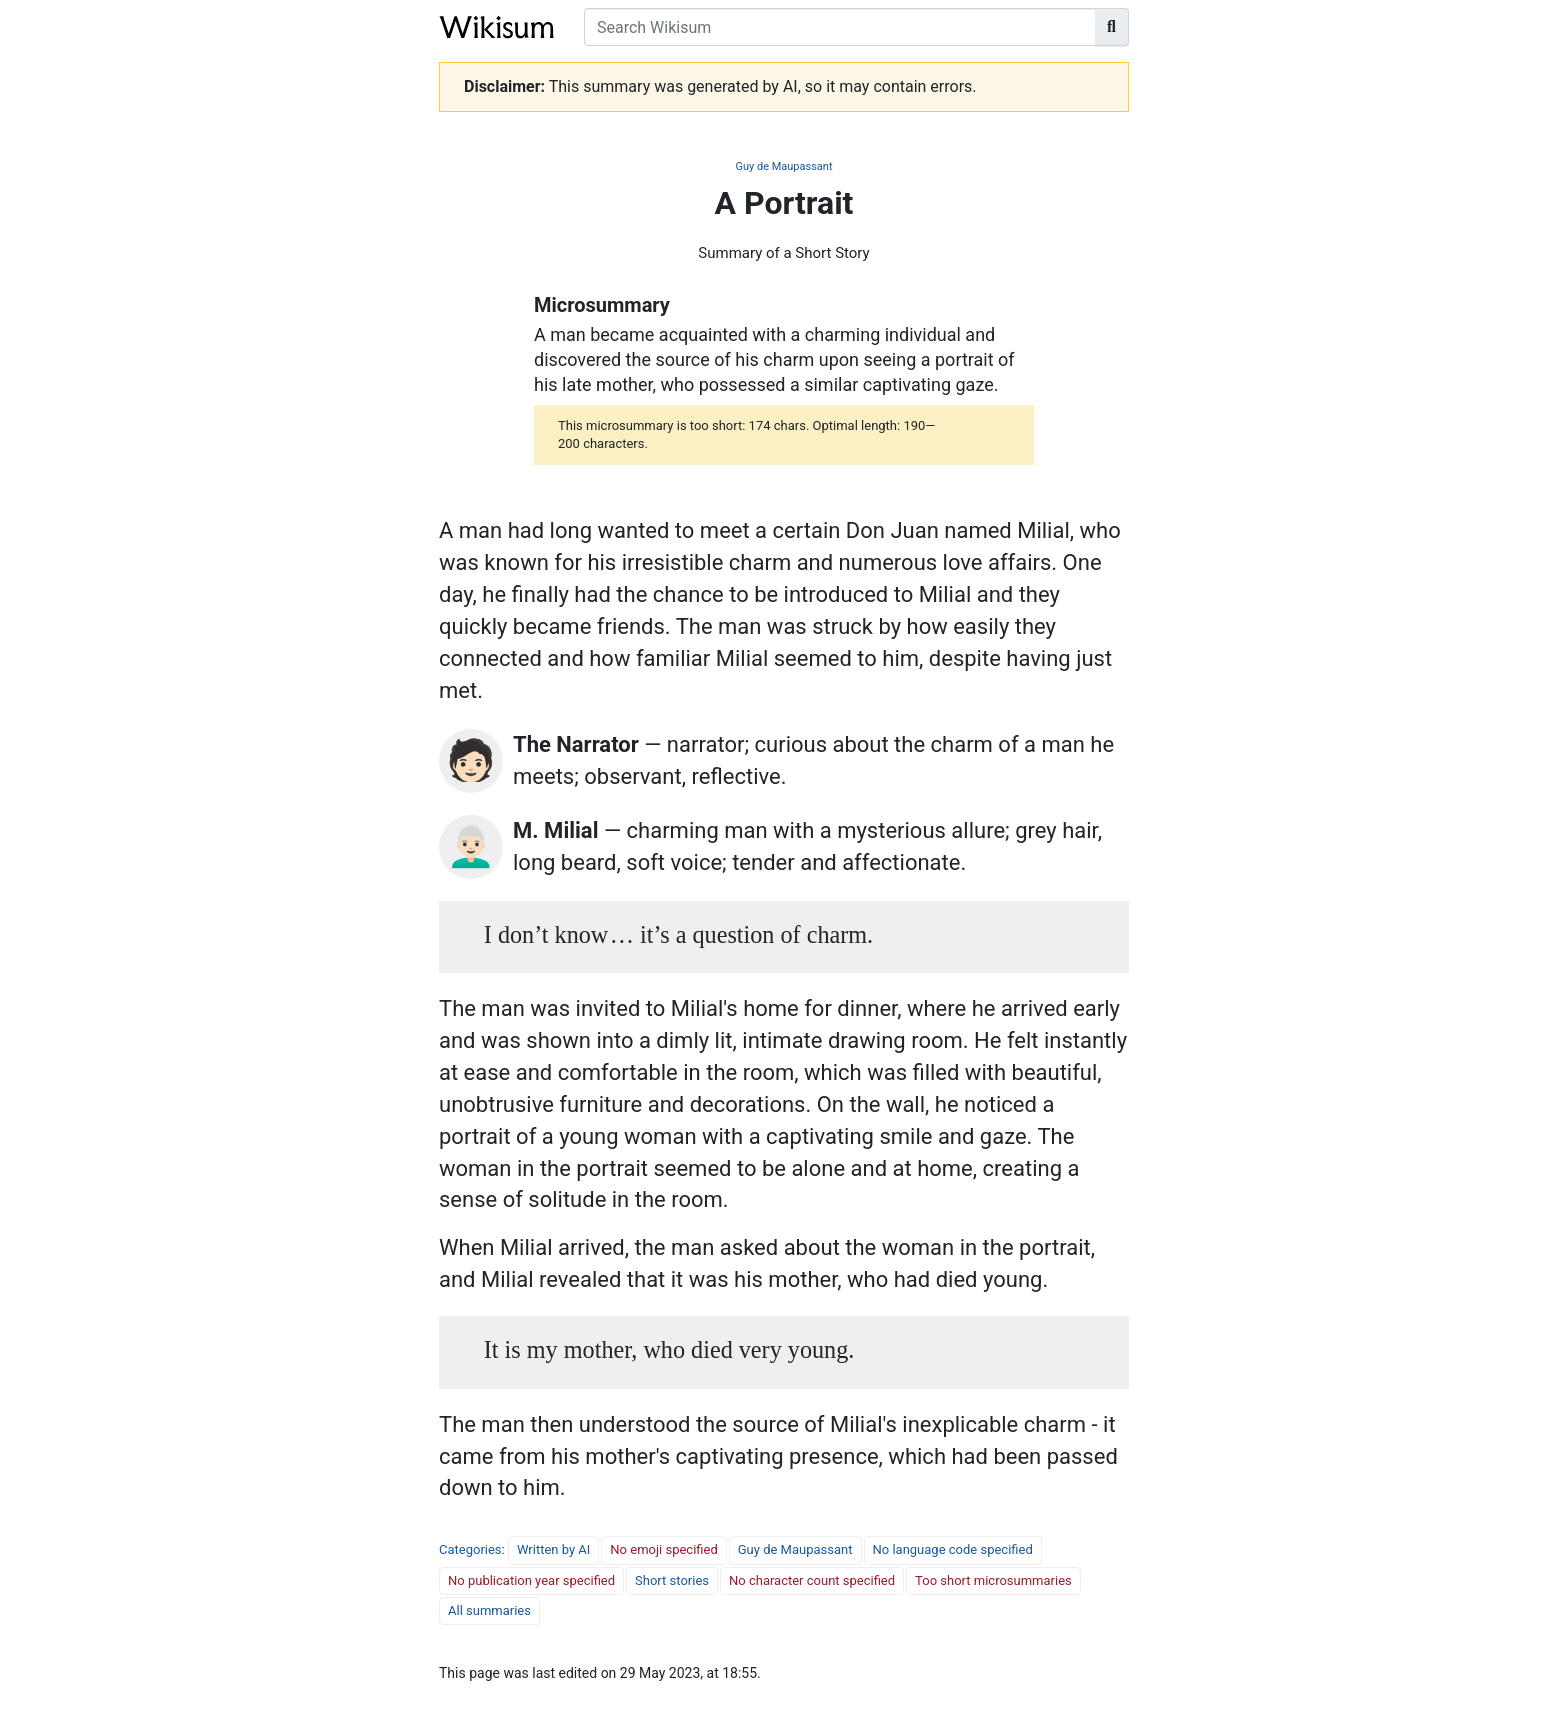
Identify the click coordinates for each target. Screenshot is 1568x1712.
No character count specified (812, 1580)
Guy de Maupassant (783, 166)
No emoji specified (663, 1549)
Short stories (672, 1580)
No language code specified (953, 1549)
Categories (470, 1549)
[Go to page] (1112, 27)
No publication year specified (531, 1580)
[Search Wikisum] (840, 27)
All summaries (489, 1610)
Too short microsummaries (993, 1580)
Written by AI (553, 1549)
